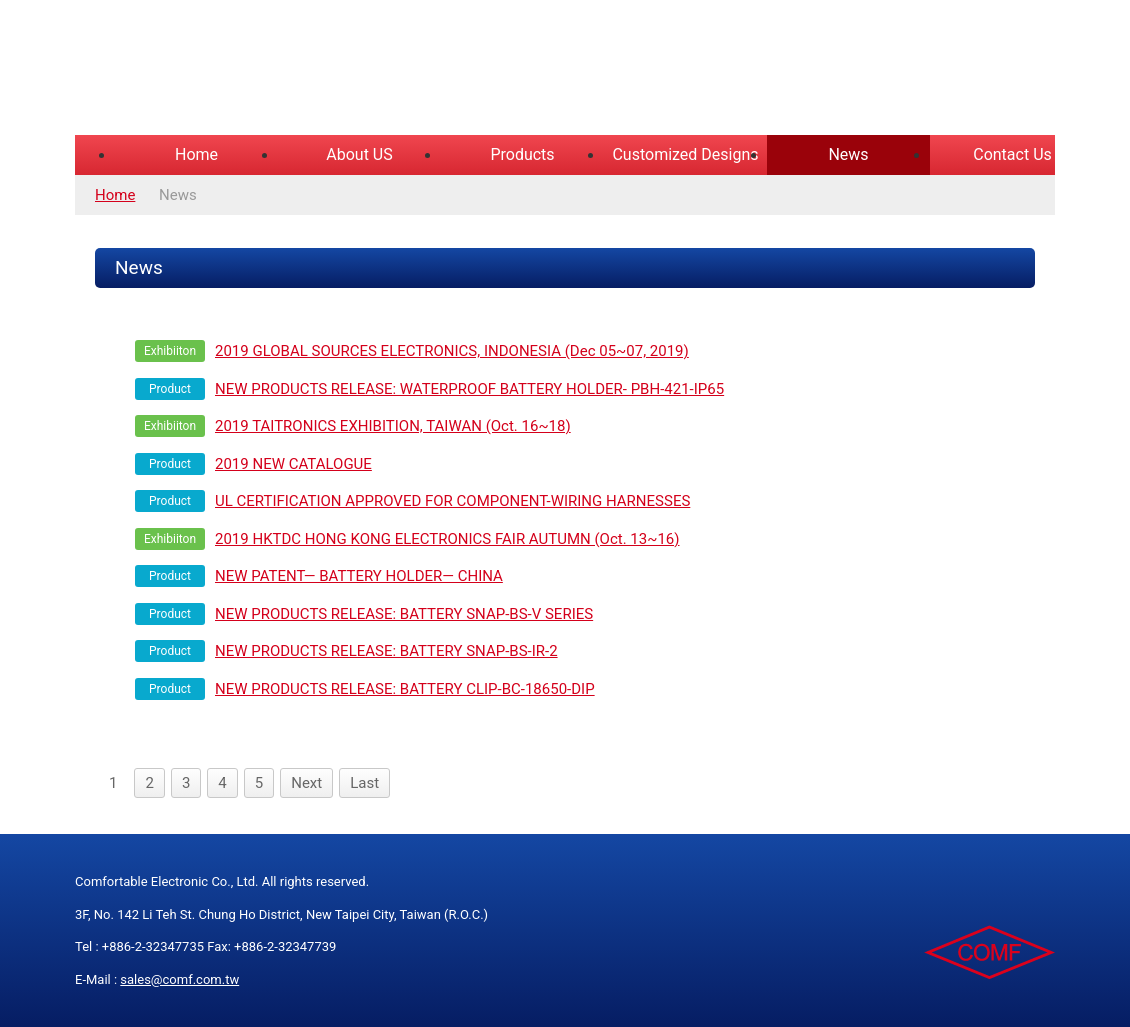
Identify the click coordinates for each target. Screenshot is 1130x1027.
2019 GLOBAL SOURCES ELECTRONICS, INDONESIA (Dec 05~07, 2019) (452, 351)
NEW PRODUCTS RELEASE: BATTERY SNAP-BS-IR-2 (386, 651)
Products (522, 154)
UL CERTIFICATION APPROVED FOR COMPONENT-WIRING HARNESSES (452, 501)
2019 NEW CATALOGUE (293, 464)
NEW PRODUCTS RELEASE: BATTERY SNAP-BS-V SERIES (404, 614)
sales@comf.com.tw (179, 979)
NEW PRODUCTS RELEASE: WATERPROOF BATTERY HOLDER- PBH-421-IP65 (469, 389)
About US (359, 154)
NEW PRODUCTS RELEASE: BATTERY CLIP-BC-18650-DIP (405, 689)
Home (196, 154)
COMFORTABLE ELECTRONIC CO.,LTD (325, 70)
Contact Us (1012, 154)
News (848, 154)
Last (364, 783)
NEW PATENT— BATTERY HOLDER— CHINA (359, 576)
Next (306, 783)
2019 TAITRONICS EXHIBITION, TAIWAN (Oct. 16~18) (393, 426)
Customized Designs (685, 154)
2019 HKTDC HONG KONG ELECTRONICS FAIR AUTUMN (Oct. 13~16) (447, 539)
